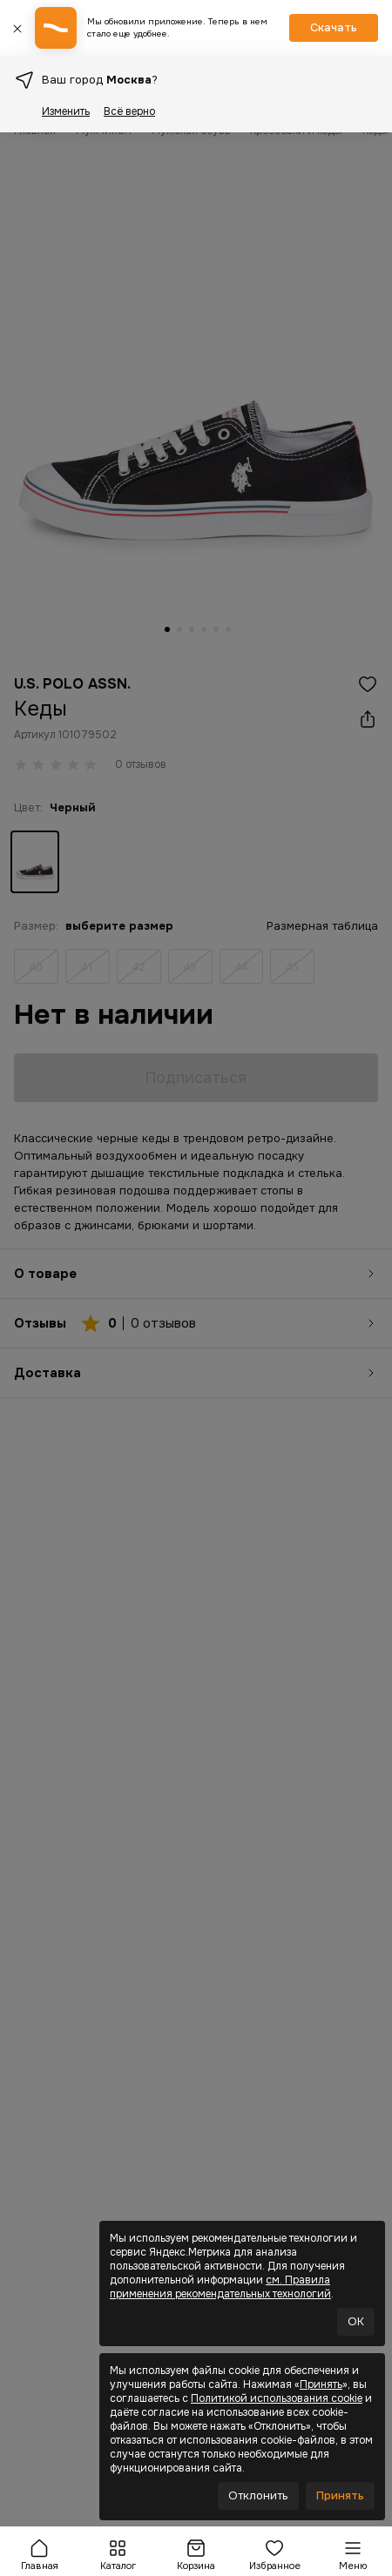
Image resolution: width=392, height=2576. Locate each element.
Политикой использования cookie (276, 2398)
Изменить (66, 111)
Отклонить (258, 2495)
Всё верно (129, 111)
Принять (321, 2384)
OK (356, 2321)
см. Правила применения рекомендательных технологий (220, 2287)
